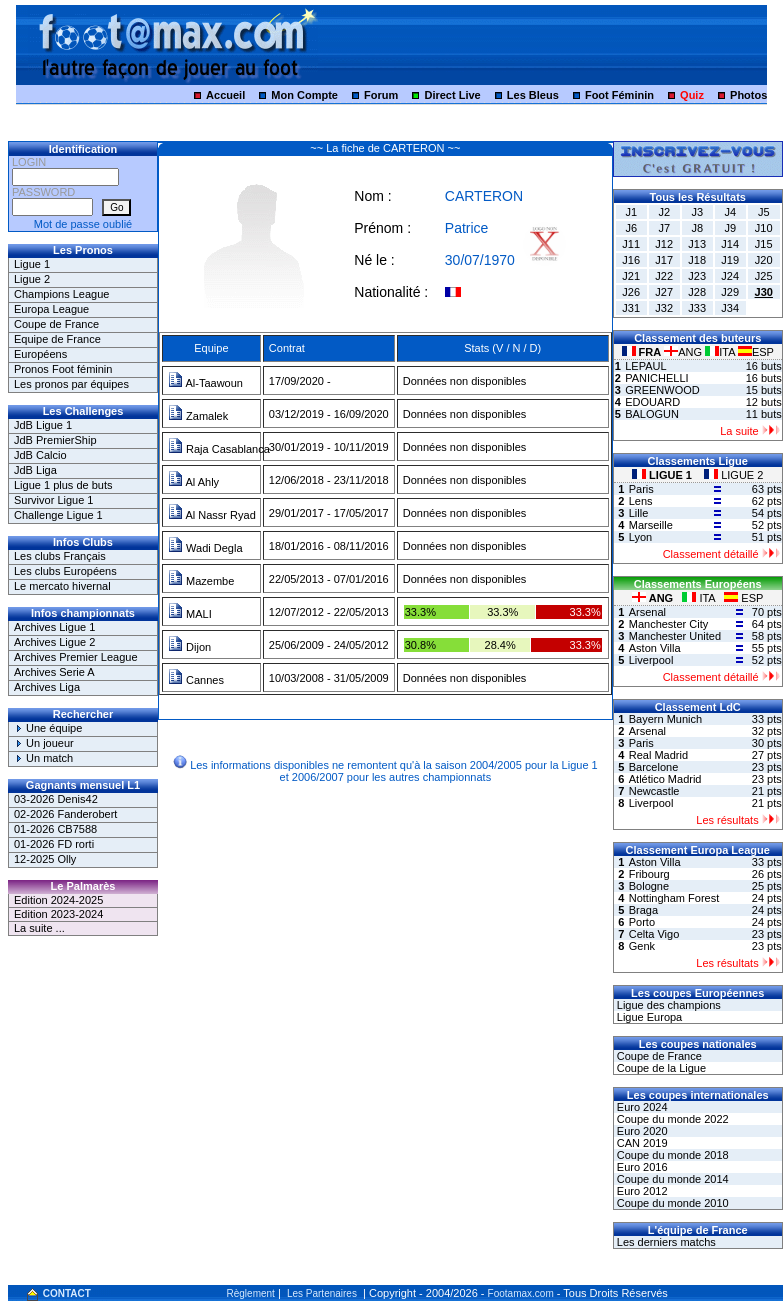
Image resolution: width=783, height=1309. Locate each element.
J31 (631, 308)
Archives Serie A (54, 672)
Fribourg (649, 874)
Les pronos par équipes (71, 384)
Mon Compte (304, 95)
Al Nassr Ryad (212, 515)
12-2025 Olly (45, 859)
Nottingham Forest (674, 898)
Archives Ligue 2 (54, 642)
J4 (730, 212)
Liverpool (651, 660)
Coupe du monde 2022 (671, 1119)
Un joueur (44, 743)
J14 (730, 244)
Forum (381, 95)
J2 (664, 212)
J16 (631, 260)
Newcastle (654, 791)
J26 (631, 292)
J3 (697, 212)
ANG (684, 352)
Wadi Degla (205, 548)
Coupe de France (56, 324)
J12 (664, 244)
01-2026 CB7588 (55, 829)
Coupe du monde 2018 (671, 1155)
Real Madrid (658, 755)
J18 (697, 260)
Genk (642, 946)
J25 (764, 276)
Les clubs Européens (65, 571)
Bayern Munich (665, 719)
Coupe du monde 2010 (671, 1203)
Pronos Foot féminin (63, 369)
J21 (631, 276)
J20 (764, 260)
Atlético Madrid (665, 779)
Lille (639, 513)
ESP (756, 352)
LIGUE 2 (733, 475)
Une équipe (48, 728)
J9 (730, 228)
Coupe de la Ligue (660, 1068)
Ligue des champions (667, 1005)
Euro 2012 (641, 1191)
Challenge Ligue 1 (58, 515)
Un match (43, 758)
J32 (664, 308)
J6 (631, 228)
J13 (697, 244)
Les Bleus (533, 95)
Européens (40, 354)
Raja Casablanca (219, 449)
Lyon (640, 537)
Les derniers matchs (665, 1242)
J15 (764, 244)
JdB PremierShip (55, 440)
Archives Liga (47, 687)
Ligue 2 (32, 279)
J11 (631, 244)
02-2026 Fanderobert (65, 814)
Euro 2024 (641, 1107)
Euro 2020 (641, 1131)
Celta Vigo (654, 934)
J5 (764, 212)
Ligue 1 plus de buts (63, 485)
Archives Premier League (76, 657)
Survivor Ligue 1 (54, 500)
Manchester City (668, 624)
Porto (642, 922)
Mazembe (201, 581)
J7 (664, 228)
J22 (664, 276)
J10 (764, 228)
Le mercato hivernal (62, 586)
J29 (730, 292)
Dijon (189, 647)
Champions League (61, 294)
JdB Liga (35, 470)
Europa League (51, 309)
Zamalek (198, 416)
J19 (730, 260)
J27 (664, 292)
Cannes (196, 680)
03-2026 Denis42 (56, 799)
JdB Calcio (40, 455)
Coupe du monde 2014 (671, 1179)
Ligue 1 (32, 264)
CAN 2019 (641, 1143)
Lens (641, 501)
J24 (730, 276)
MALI (190, 614)
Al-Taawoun (205, 383)
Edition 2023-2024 (58, 914)
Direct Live (452, 95)
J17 (664, 260)
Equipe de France (57, 339)
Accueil (225, 95)
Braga (643, 910)
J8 (697, 228)
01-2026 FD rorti (54, 844)
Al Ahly (193, 482)
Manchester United (675, 636)
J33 (697, 308)
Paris (641, 489)
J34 (730, 308)
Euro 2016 (641, 1167)
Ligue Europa (648, 1017)
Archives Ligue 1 (54, 627)
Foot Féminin (619, 95)
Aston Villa (655, 648)
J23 (697, 276)
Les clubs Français (60, 556)
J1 (631, 212)
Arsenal (647, 612)
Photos (748, 95)
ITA (721, 352)
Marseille (651, 525)
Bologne (649, 886)
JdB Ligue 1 (43, 425)
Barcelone (654, 767)
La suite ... (39, 928)
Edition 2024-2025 (58, 900)
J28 (697, 292)
